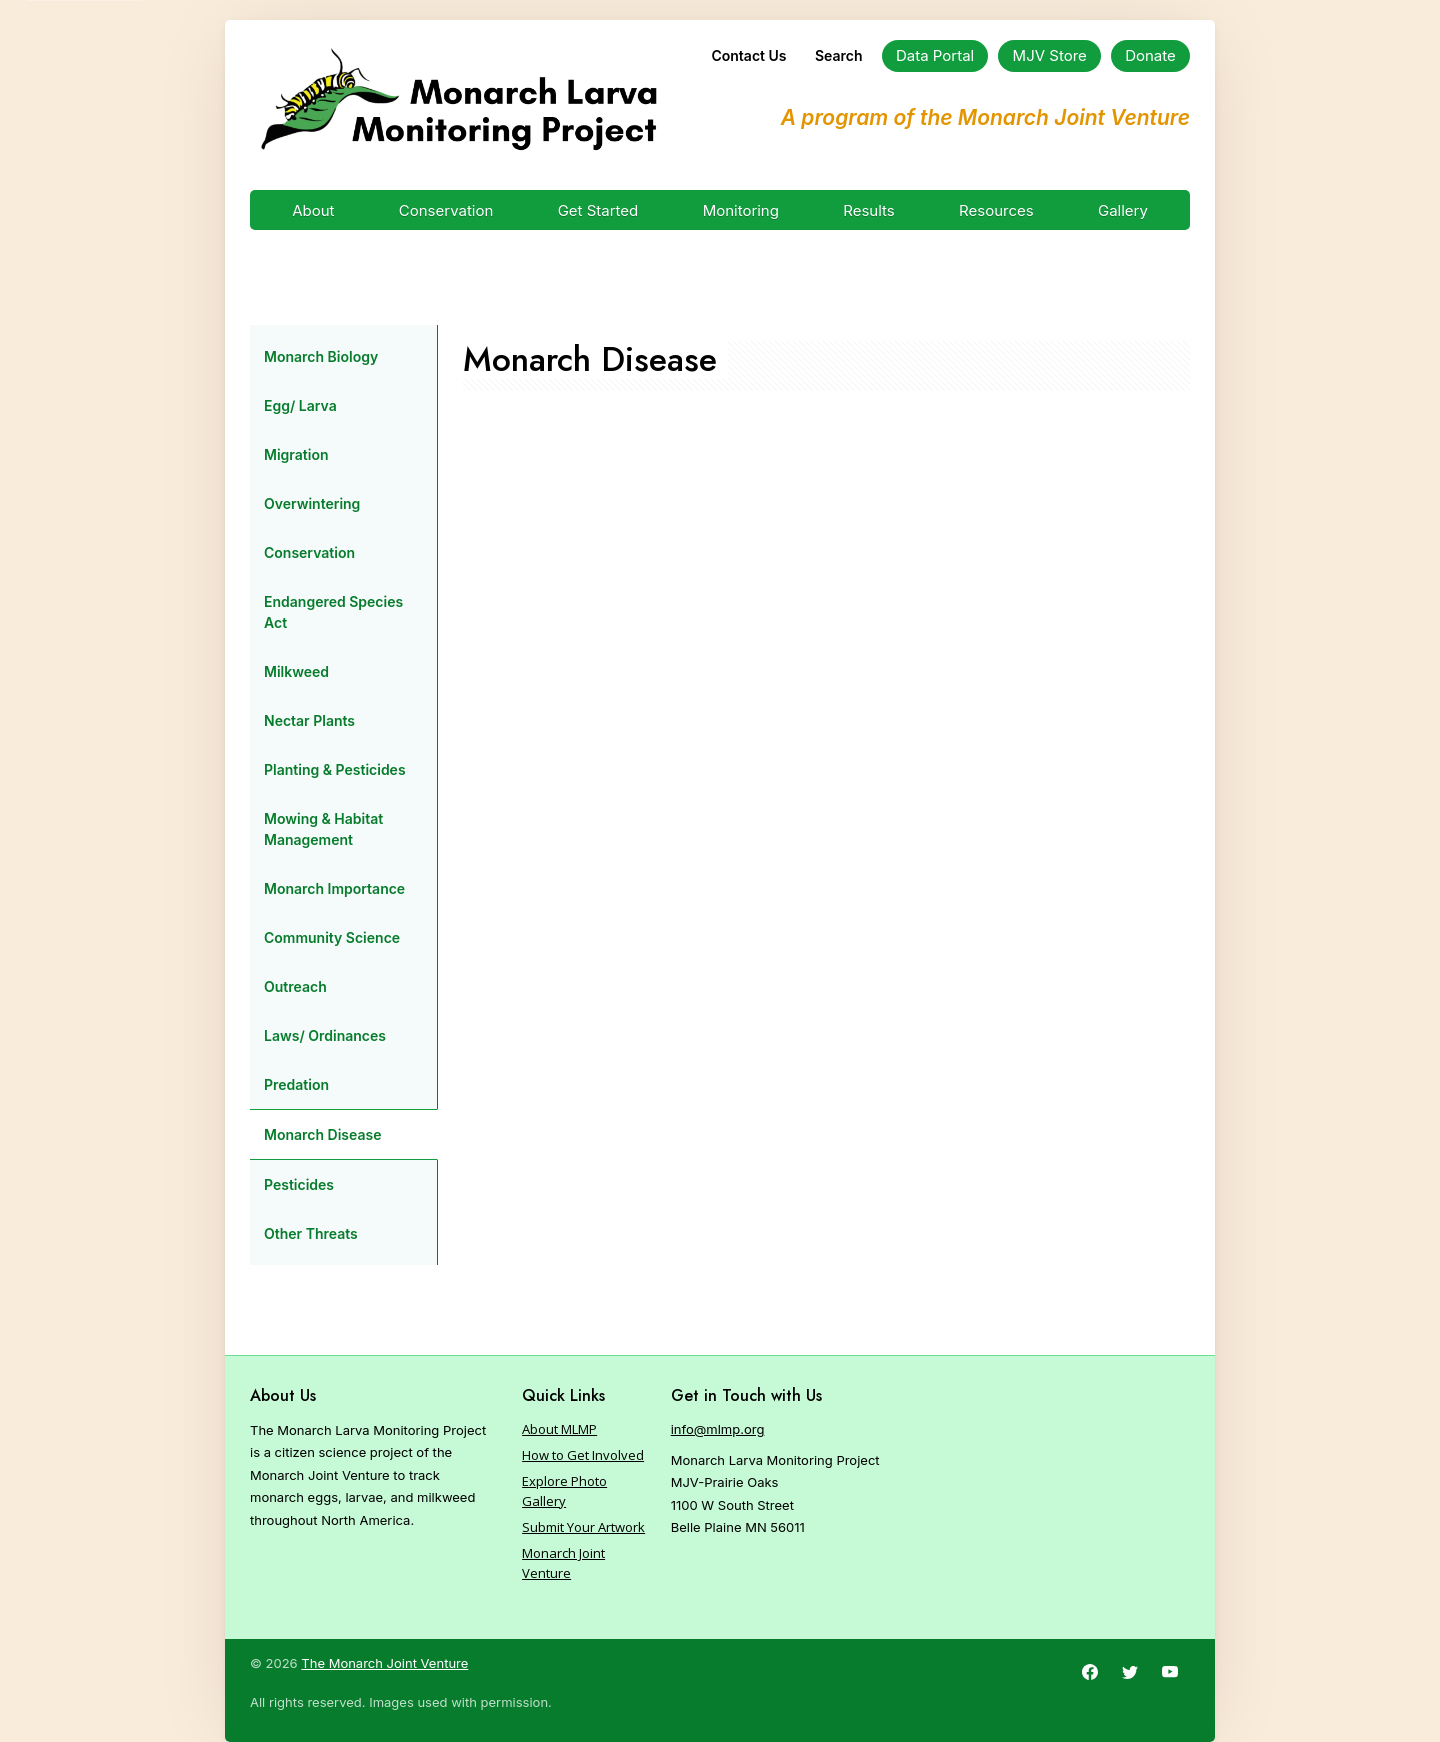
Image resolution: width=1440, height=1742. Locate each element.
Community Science (332, 937)
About (313, 210)
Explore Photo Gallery (564, 1491)
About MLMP (559, 1429)
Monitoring (741, 210)
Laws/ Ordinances (325, 1035)
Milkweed (296, 671)
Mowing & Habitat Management (323, 829)
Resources (996, 210)
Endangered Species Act (333, 612)
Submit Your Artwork (583, 1527)
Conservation (446, 210)
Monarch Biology (321, 356)
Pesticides (299, 1184)
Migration (296, 454)
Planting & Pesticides (335, 769)
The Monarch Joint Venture (384, 1663)
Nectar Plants (309, 720)
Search (839, 55)
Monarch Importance (334, 888)
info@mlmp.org (718, 1429)
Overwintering (312, 503)
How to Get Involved (583, 1455)
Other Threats (311, 1233)
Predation (296, 1084)
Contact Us (748, 55)
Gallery (1123, 210)
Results (869, 210)
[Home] (458, 100)
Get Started (598, 210)
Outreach (295, 986)
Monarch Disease (322, 1134)
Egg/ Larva (300, 405)
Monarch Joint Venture (563, 1563)
